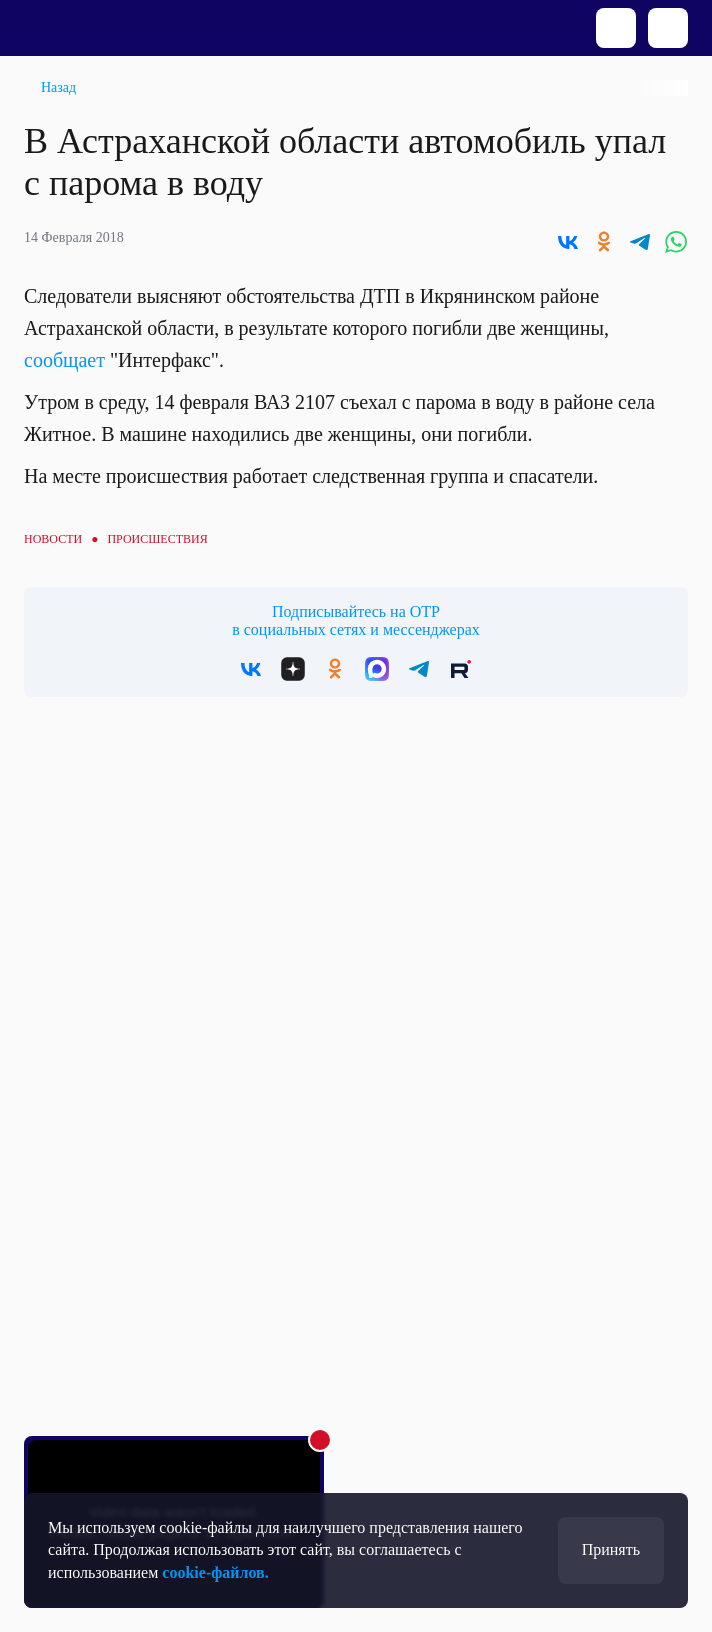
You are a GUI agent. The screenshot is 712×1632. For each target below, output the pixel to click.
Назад (58, 87)
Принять (611, 1549)
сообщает (67, 360)
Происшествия (157, 539)
